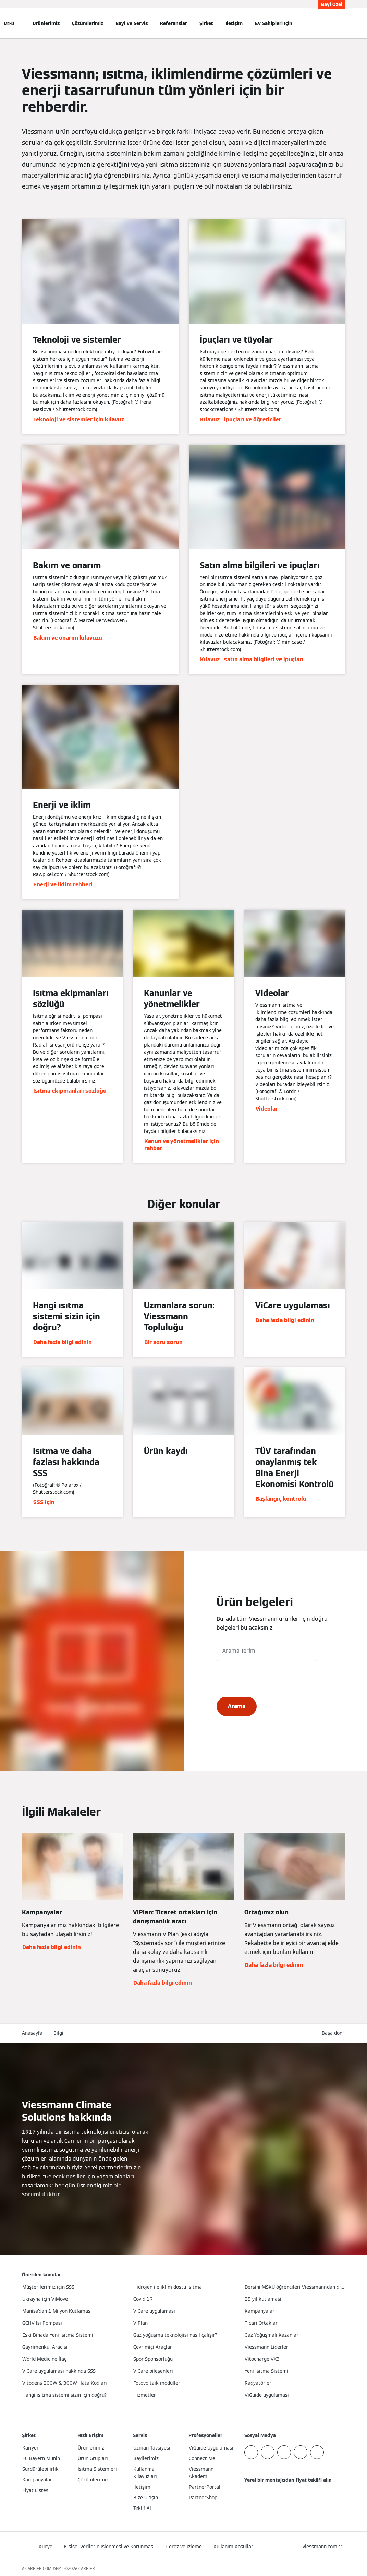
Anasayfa (32, 2033)
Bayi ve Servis (131, 23)
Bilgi (58, 2033)
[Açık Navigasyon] (9, 23)
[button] (333, 2033)
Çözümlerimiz (87, 23)
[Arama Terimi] (266, 1650)
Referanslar (173, 23)
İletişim (234, 23)
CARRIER (86, 2568)
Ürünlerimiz (46, 23)
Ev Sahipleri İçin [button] (273, 23)
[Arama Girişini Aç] (341, 23)
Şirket (206, 23)
